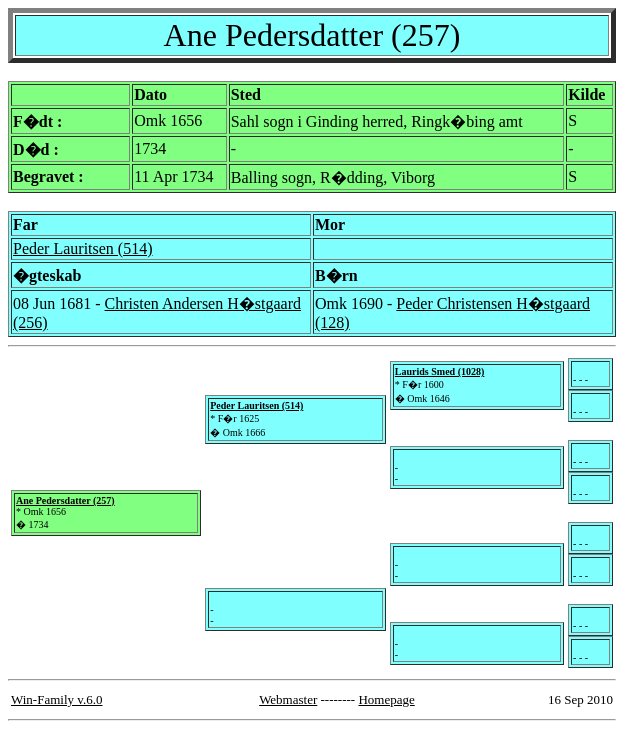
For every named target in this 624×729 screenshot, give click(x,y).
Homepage (386, 699)
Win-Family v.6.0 (56, 699)
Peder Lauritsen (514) (83, 248)
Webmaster (288, 699)
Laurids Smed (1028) (439, 371)
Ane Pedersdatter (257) (65, 500)
